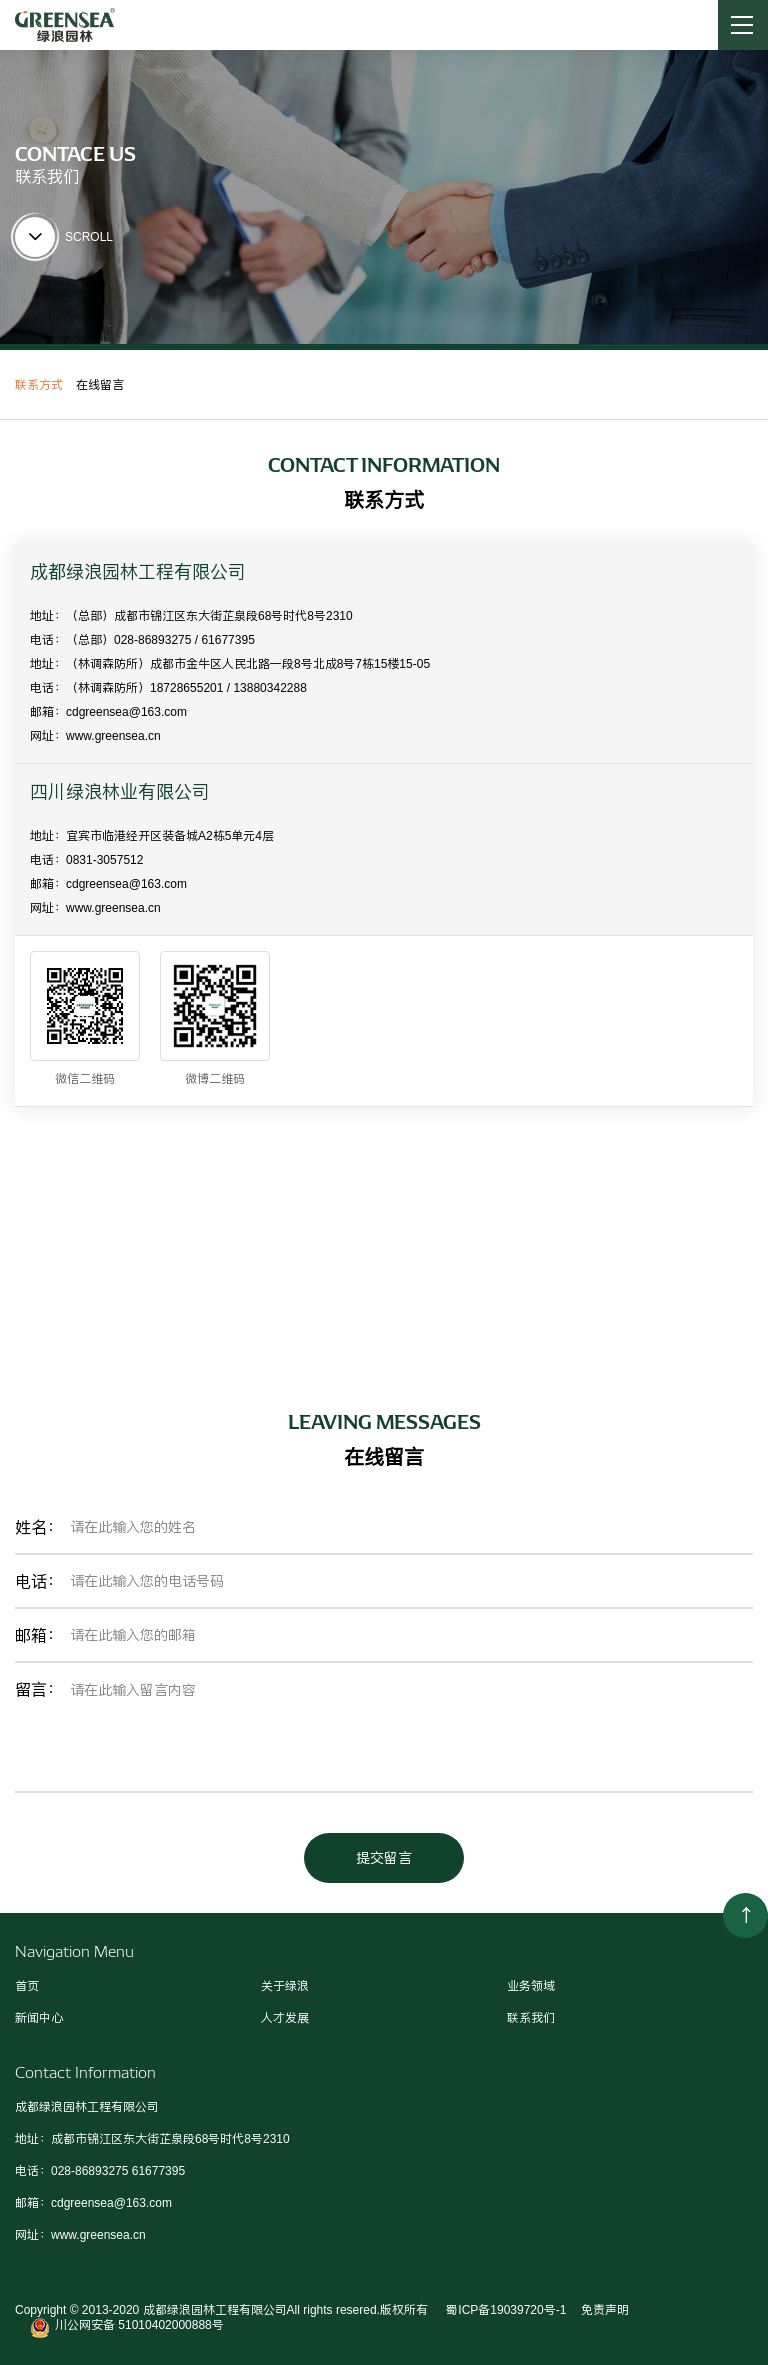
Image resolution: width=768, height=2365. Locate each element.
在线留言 (100, 385)
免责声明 (605, 2310)
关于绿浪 (285, 1986)
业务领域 (531, 1986)
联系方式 (39, 385)
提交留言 (384, 1858)
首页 (27, 1986)
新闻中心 (39, 2018)
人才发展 (285, 2018)
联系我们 (531, 2018)
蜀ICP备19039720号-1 (504, 2310)
